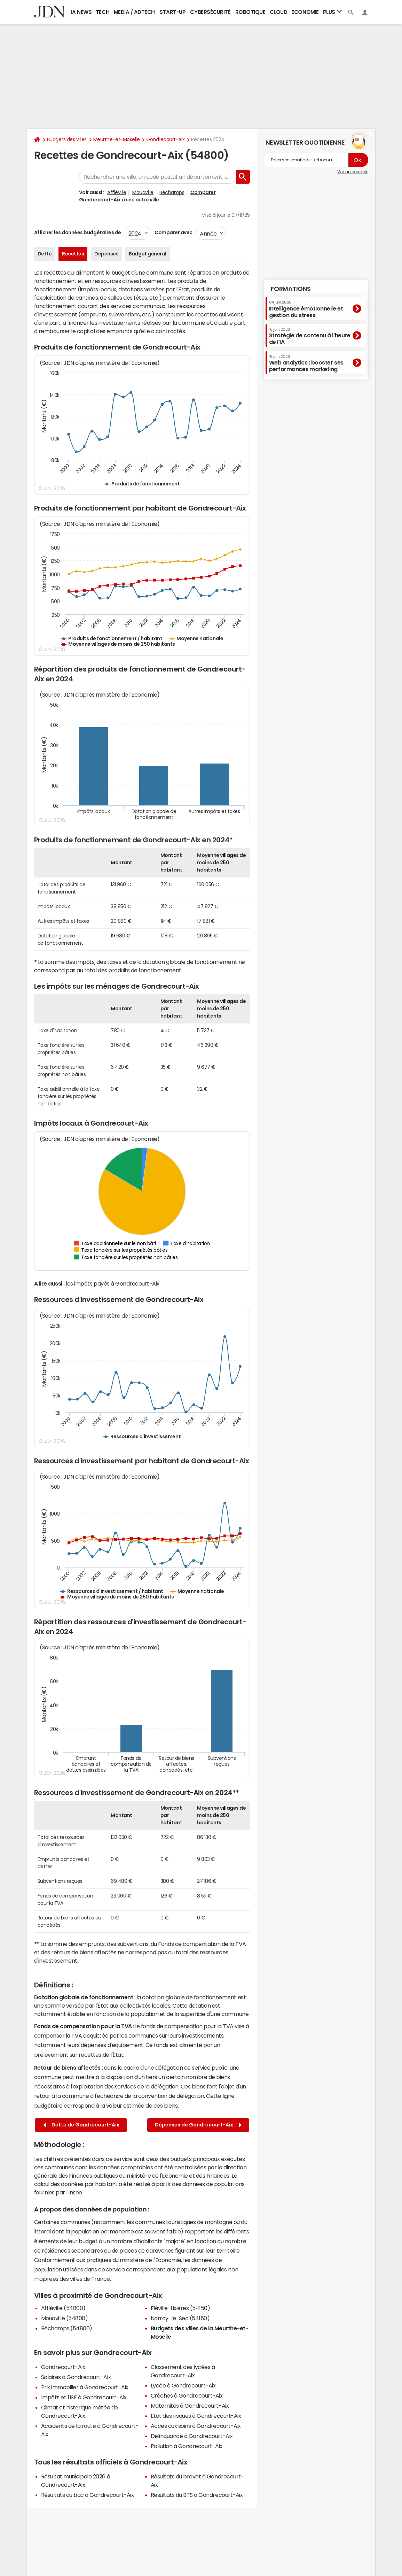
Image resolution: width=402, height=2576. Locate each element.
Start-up (172, 12)
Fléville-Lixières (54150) (180, 2308)
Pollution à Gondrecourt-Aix (186, 2446)
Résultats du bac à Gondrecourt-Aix (87, 2495)
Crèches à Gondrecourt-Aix (187, 2395)
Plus (332, 12)
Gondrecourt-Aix (165, 139)
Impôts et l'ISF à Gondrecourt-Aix (84, 2397)
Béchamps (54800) (66, 2328)
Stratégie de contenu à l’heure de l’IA (309, 336)
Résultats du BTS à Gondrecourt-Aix (197, 2495)
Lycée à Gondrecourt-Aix (183, 2385)
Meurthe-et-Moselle (116, 139)
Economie (304, 12)
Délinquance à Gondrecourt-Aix (192, 2436)
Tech (102, 12)
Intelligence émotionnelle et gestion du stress (306, 308)
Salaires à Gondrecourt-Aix (76, 2377)
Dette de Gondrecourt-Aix (81, 2125)
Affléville (116, 192)
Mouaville (142, 192)
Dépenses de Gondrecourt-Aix (198, 2125)
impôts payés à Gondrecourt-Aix (116, 1283)
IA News (81, 12)
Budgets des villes (67, 139)
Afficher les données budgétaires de (77, 232)
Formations (291, 289)
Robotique (250, 12)
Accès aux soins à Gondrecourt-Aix (196, 2426)
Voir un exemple (352, 172)
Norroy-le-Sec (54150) (180, 2318)
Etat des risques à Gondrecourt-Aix (196, 2415)
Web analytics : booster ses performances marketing (306, 363)
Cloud (278, 12)
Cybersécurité (210, 12)
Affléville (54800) (63, 2308)
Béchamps (171, 192)
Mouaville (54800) (64, 2318)
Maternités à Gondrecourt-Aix (190, 2405)
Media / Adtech (134, 12)
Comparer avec (173, 232)
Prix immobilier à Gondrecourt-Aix (84, 2387)
